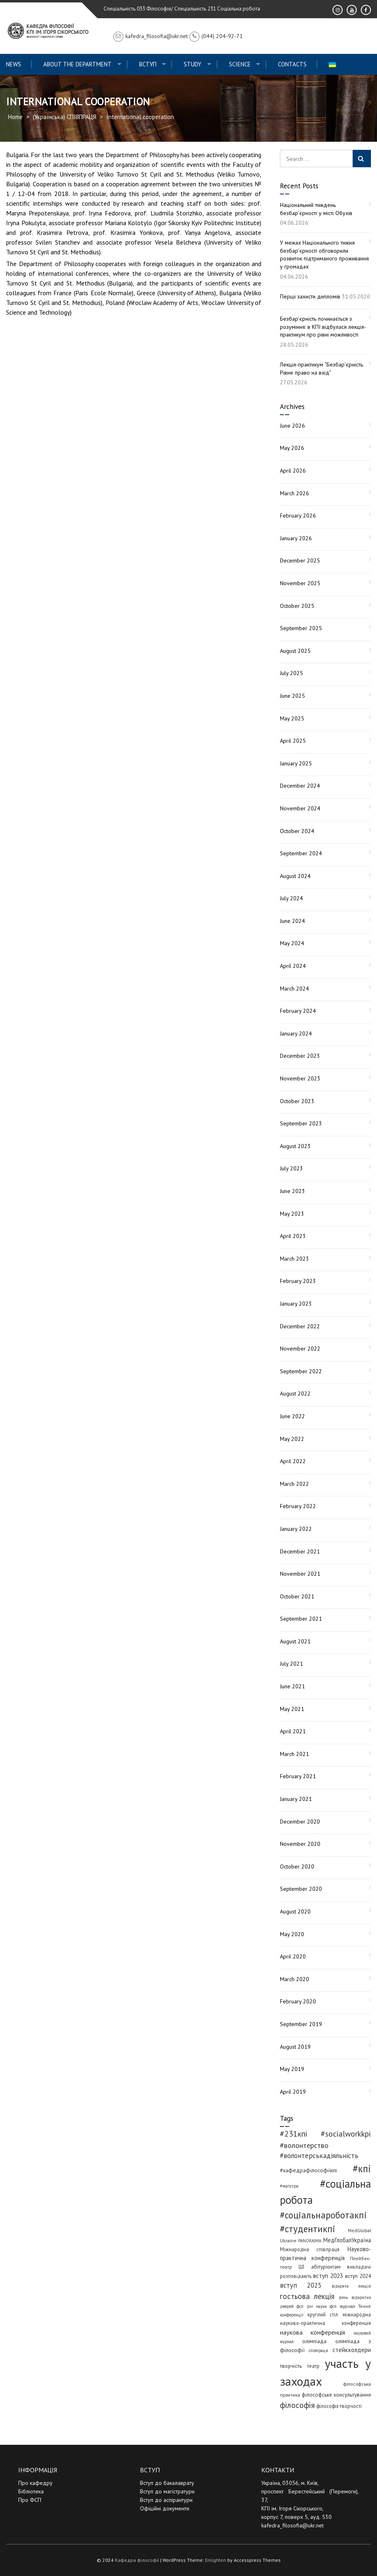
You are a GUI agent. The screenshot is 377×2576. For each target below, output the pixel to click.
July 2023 (291, 1168)
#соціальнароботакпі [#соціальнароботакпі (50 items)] (323, 2215)
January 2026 (296, 538)
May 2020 (292, 1934)
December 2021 (300, 1551)
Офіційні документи (164, 2508)
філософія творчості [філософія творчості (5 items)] (339, 2406)
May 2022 (292, 1438)
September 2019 (301, 2024)
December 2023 (300, 1055)
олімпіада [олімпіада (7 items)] (314, 2341)
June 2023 (292, 1191)
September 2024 (301, 853)
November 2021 (300, 1573)
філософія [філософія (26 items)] (297, 2405)
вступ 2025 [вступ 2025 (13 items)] (301, 2285)
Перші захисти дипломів (310, 296)
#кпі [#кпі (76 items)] (362, 2168)
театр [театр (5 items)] (313, 2366)
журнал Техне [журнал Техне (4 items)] (355, 2306)
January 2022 (296, 1528)
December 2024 (300, 785)
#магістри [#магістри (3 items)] (289, 2186)
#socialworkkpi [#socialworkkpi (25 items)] (346, 2134)
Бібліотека (31, 2491)
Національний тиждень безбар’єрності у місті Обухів (316, 209)
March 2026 (294, 493)
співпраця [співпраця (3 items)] (318, 2350)
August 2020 (295, 1911)
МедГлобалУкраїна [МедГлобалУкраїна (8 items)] (347, 2240)
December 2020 (300, 1821)
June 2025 (292, 695)
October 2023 (297, 1101)
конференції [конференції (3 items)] (291, 2315)
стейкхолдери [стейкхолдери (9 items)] (352, 2350)
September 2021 (301, 1618)
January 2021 (296, 1799)
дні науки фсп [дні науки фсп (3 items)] (322, 2306)
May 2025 (292, 718)
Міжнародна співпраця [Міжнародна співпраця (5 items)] (310, 2249)
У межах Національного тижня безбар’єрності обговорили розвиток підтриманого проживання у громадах (324, 254)
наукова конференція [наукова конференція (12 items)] (312, 2332)
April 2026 (293, 470)
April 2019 (293, 2091)
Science (240, 64)
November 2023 (300, 1078)
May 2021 (292, 1709)
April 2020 (293, 1956)
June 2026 (292, 425)
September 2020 (301, 1888)
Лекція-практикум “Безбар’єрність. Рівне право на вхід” (322, 368)
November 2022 (300, 1348)
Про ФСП (29, 2500)
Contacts (292, 64)
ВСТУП (148, 64)
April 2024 (293, 965)
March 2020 (294, 1979)
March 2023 (294, 1258)
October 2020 (297, 1866)
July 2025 (291, 673)
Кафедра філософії (137, 2560)
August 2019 (295, 2046)
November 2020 (300, 1843)
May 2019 (292, 2069)
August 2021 (295, 1641)
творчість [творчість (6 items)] (291, 2365)
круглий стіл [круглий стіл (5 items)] (322, 2314)
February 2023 (298, 1281)
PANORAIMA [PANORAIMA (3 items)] (309, 2241)
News (13, 64)
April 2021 (293, 1731)
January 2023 (296, 1303)
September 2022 (301, 1371)
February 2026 (298, 515)
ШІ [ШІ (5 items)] (301, 2266)
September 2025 (301, 628)
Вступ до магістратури (167, 2491)
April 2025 (293, 740)
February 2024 (298, 1010)
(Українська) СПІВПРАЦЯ (64, 117)
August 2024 (295, 876)
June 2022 (292, 1416)
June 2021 (292, 1686)
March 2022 (294, 1483)
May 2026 (292, 448)
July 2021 (291, 1663)
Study (192, 64)
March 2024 (294, 988)
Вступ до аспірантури (166, 2500)
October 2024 (297, 831)
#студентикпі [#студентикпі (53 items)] (307, 2229)
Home (15, 117)
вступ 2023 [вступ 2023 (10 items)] (328, 2275)
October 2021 (297, 1596)
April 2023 (293, 1236)
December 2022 (300, 1326)
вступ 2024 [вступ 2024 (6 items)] (358, 2276)
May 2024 (292, 943)
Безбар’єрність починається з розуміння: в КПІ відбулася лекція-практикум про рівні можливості (323, 326)
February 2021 (298, 1776)
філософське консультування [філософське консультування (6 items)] (336, 2394)
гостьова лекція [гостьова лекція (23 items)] (307, 2296)
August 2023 (295, 1146)
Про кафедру (35, 2483)
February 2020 (298, 2001)
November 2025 (300, 583)
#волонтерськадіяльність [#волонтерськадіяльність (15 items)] (319, 2155)
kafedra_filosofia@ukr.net (292, 2525)
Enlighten (215, 2560)
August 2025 (295, 650)
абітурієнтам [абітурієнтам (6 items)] (326, 2266)
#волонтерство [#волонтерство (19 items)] (304, 2145)
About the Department (77, 64)
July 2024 (291, 898)
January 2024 (296, 1033)
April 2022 (293, 1461)
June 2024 (292, 921)
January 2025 (296, 763)
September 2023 (301, 1123)
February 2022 (298, 1506)
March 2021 (294, 1754)
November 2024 (300, 808)
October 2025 (297, 605)
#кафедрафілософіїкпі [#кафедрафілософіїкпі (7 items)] (308, 2170)
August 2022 (295, 1393)
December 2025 (300, 560)
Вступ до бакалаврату (167, 2483)
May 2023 (292, 1213)
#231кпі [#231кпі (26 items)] (293, 2134)
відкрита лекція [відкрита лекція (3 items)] (351, 2286)
